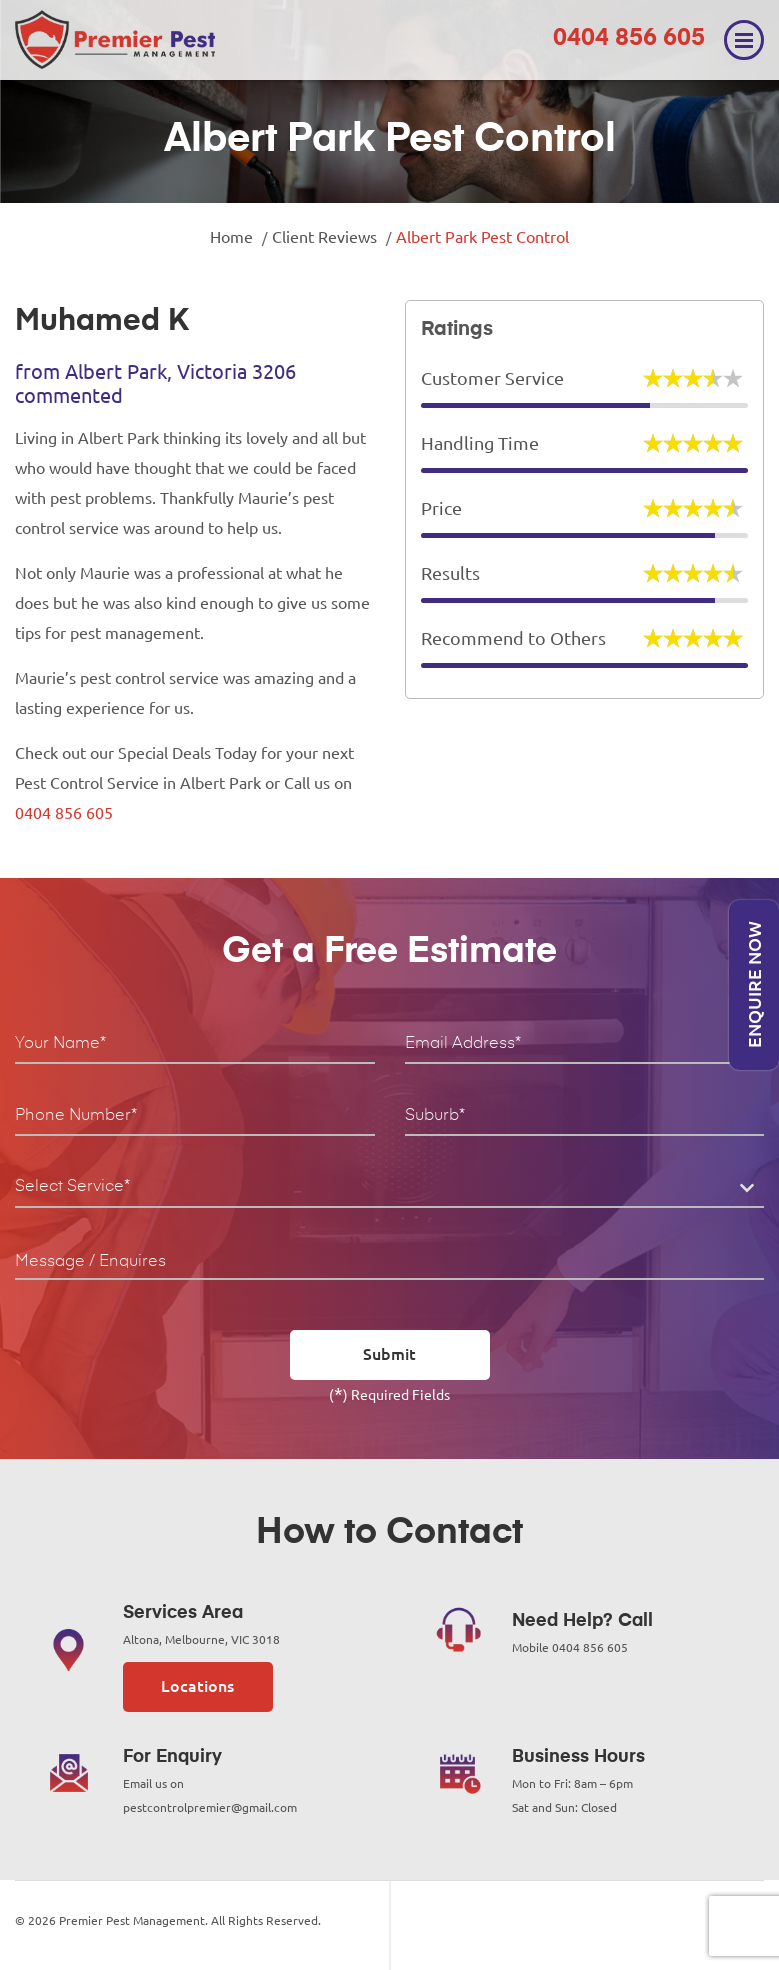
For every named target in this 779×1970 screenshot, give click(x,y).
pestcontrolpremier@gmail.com (210, 1807)
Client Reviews (324, 237)
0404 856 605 (629, 38)
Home (231, 237)
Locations (197, 1686)
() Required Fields (389, 1393)
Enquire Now (754, 985)
